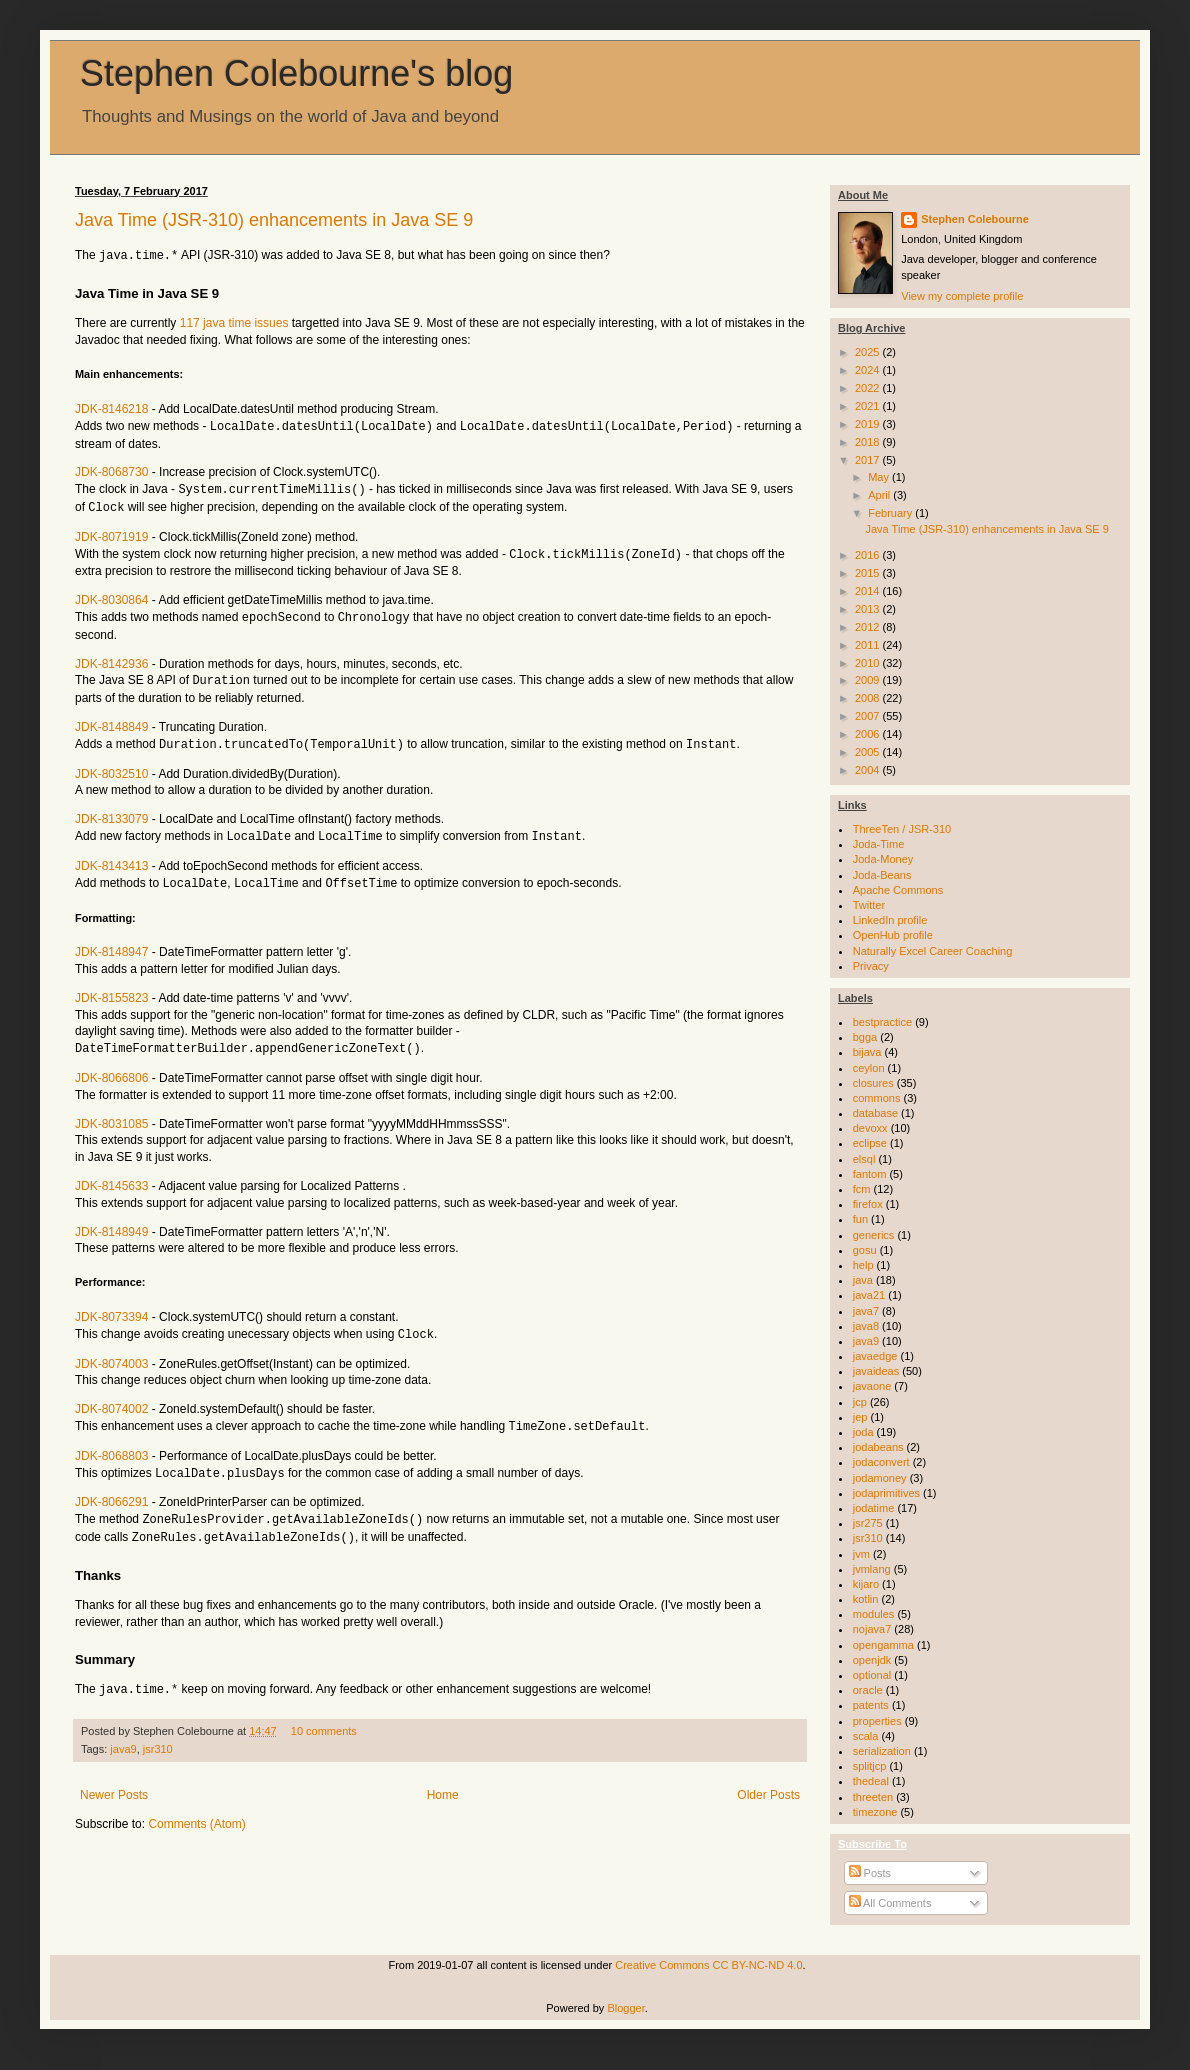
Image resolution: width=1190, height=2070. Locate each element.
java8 (866, 1326)
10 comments (324, 1714)
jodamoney (880, 1478)
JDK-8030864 (111, 595)
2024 (869, 370)
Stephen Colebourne (975, 219)
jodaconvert (881, 1462)
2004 (869, 770)
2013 (869, 609)
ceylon (869, 1068)
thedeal (871, 1781)
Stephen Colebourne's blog (296, 73)
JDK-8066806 (111, 1067)
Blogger (625, 2008)
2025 (869, 352)
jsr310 (158, 1732)
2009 (869, 680)
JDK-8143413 (111, 857)
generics (874, 1235)
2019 (869, 424)
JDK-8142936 (111, 658)
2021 (869, 406)
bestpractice (882, 1022)
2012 (869, 627)
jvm (861, 1554)
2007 (869, 716)
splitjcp (870, 1766)
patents (871, 1705)
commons (877, 1098)
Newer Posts (114, 1778)
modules (874, 1614)
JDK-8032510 (111, 766)
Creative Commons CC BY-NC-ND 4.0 (708, 1965)
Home (443, 1778)
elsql (864, 1159)
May (880, 477)
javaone (872, 1386)
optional (872, 1675)
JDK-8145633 (111, 1175)
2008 (869, 698)
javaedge (875, 1356)
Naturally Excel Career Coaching (933, 951)
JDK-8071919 (111, 533)
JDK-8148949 (111, 1221)
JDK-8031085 (111, 1113)
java (863, 1280)
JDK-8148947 (111, 942)
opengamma (883, 1645)
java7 (866, 1311)
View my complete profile (962, 296)
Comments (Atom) (196, 1807)
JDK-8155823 (111, 988)
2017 (869, 460)
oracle (868, 1690)
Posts (870, 1873)
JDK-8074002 (111, 1397)
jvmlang (872, 1569)
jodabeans (878, 1447)
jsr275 (868, 1523)
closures (873, 1083)
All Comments (890, 1903)
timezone (875, 1812)
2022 (869, 388)
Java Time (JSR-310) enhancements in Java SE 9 (274, 220)
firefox (868, 1204)
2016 (869, 555)
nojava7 (872, 1629)
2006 (869, 734)
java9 (123, 1732)
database (875, 1113)
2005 (869, 752)
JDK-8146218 (111, 408)
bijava (867, 1052)
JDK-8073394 (111, 1306)
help (863, 1265)
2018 (869, 442)
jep (860, 1417)
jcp (860, 1402)
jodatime (874, 1508)
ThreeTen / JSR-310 (902, 829)
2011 (869, 645)
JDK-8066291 (111, 1488)
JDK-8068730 (111, 470)
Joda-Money (883, 859)
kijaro (866, 1584)
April (880, 495)
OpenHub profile (893, 935)
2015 (869, 573)
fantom (870, 1174)
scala (866, 1736)
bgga (865, 1037)
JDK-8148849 (111, 720)
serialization (882, 1751)
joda (863, 1432)
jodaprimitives (886, 1493)
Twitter (869, 905)
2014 (869, 591)
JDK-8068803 (111, 1443)
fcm (862, 1189)
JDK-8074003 (111, 1352)
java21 (869, 1295)
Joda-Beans (882, 875)
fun (860, 1219)
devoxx (870, 1128)
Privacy (871, 966)
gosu (865, 1250)
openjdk (872, 1660)
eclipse (870, 1143)
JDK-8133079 (111, 811)
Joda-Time (879, 844)
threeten (873, 1797)
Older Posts (768, 1778)
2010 (869, 663)
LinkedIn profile (890, 920)
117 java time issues (234, 322)
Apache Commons (898, 890)
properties (877, 1721)
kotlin (866, 1599)
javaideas (876, 1371)
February (891, 513)
